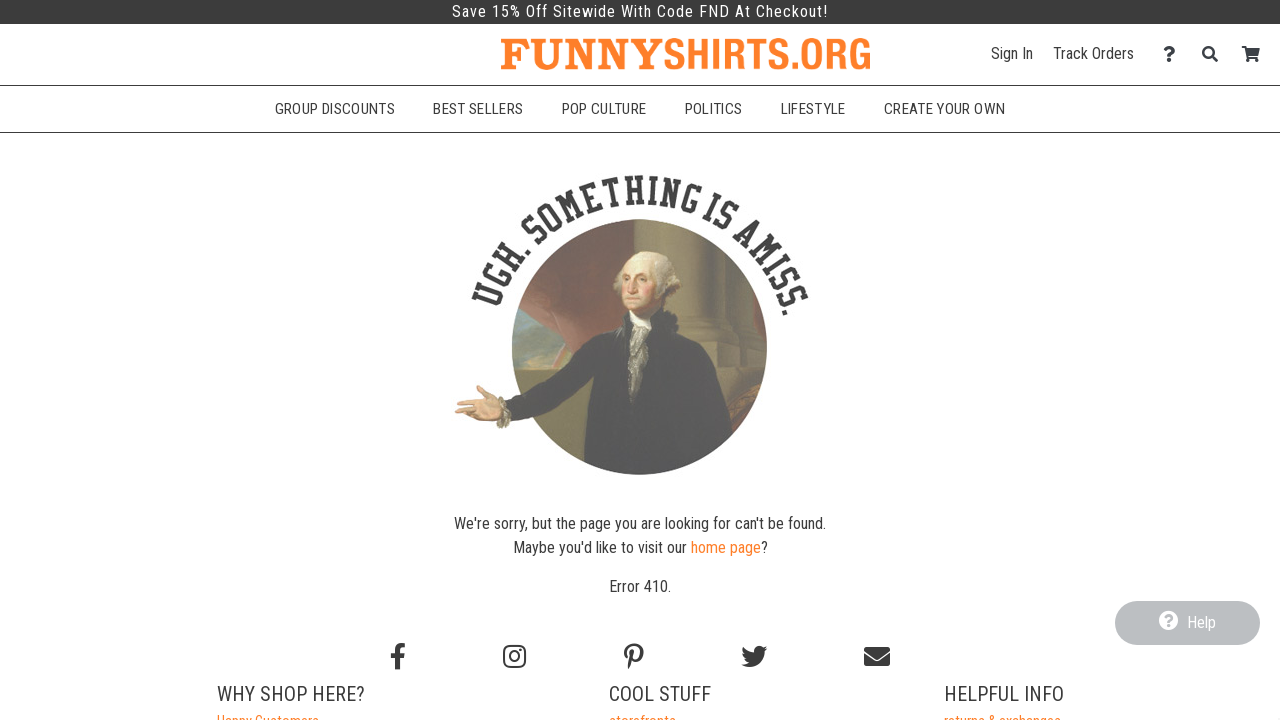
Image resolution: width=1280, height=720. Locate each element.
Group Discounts (335, 109)
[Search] (1215, 54)
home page (726, 547)
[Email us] (877, 657)
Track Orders (1093, 53)
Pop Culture (604, 109)
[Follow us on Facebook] (398, 657)
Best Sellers (478, 109)
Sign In (1012, 53)
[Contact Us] (1174, 54)
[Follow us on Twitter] (754, 657)
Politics (714, 109)
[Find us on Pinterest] (634, 657)
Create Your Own (944, 109)
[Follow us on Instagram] (514, 657)
